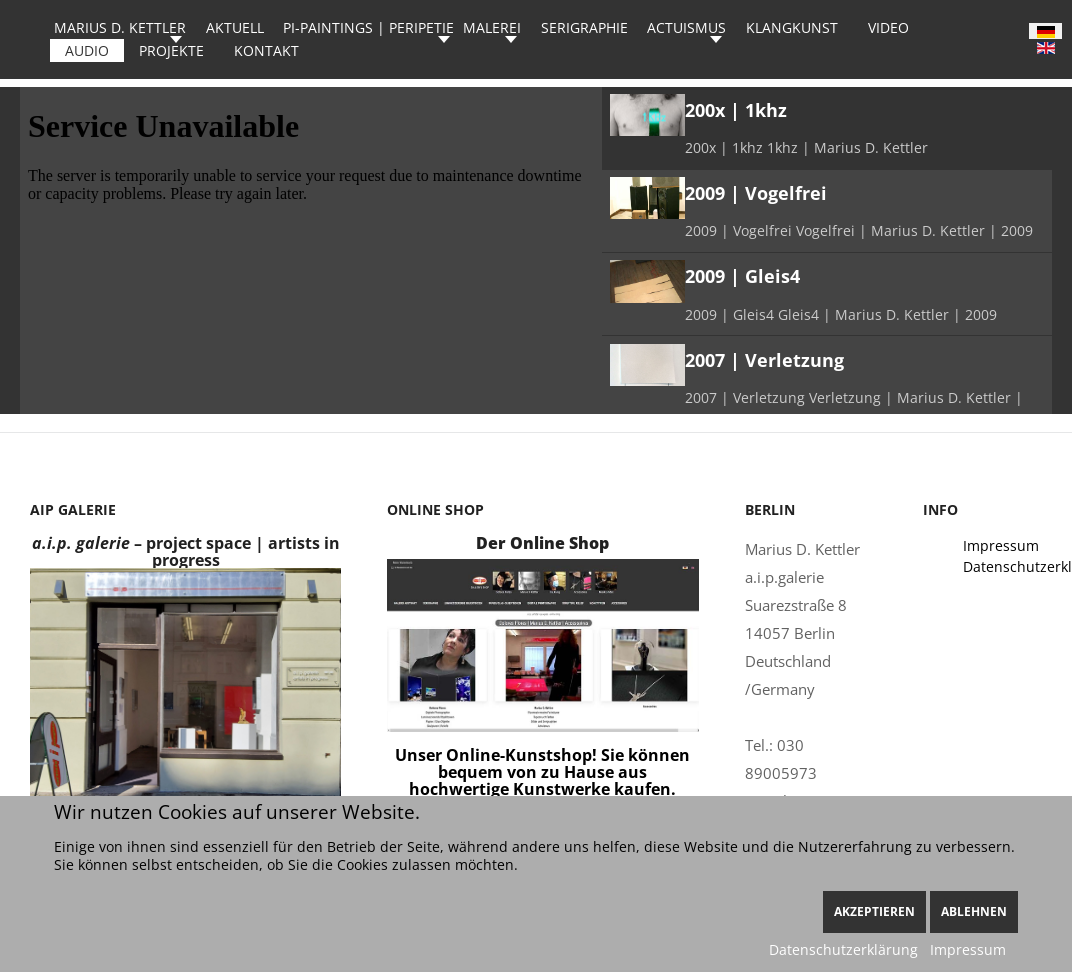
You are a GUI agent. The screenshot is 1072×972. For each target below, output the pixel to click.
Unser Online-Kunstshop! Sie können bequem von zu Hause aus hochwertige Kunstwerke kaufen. (542, 772)
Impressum (968, 949)
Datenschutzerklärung (843, 949)
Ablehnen (974, 911)
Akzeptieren (874, 911)
